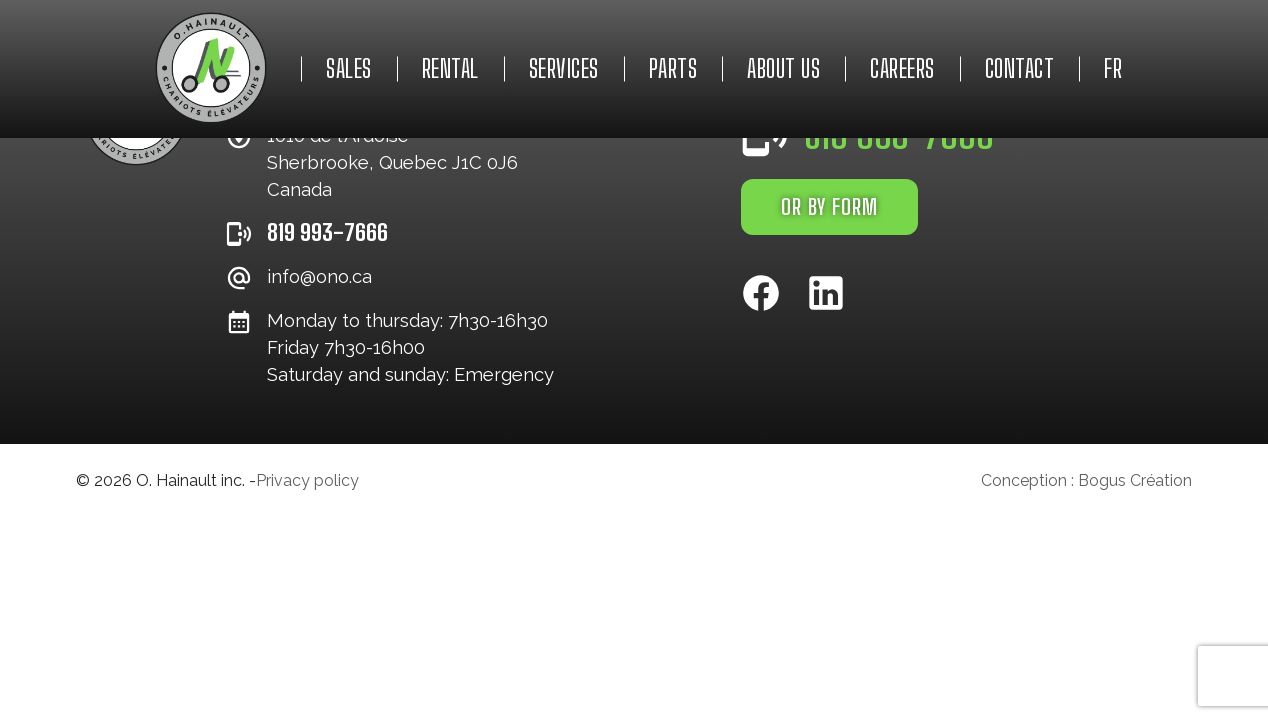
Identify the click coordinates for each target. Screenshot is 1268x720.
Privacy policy (307, 480)
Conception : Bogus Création (1086, 480)
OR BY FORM (829, 207)
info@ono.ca (319, 276)
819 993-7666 (327, 232)
